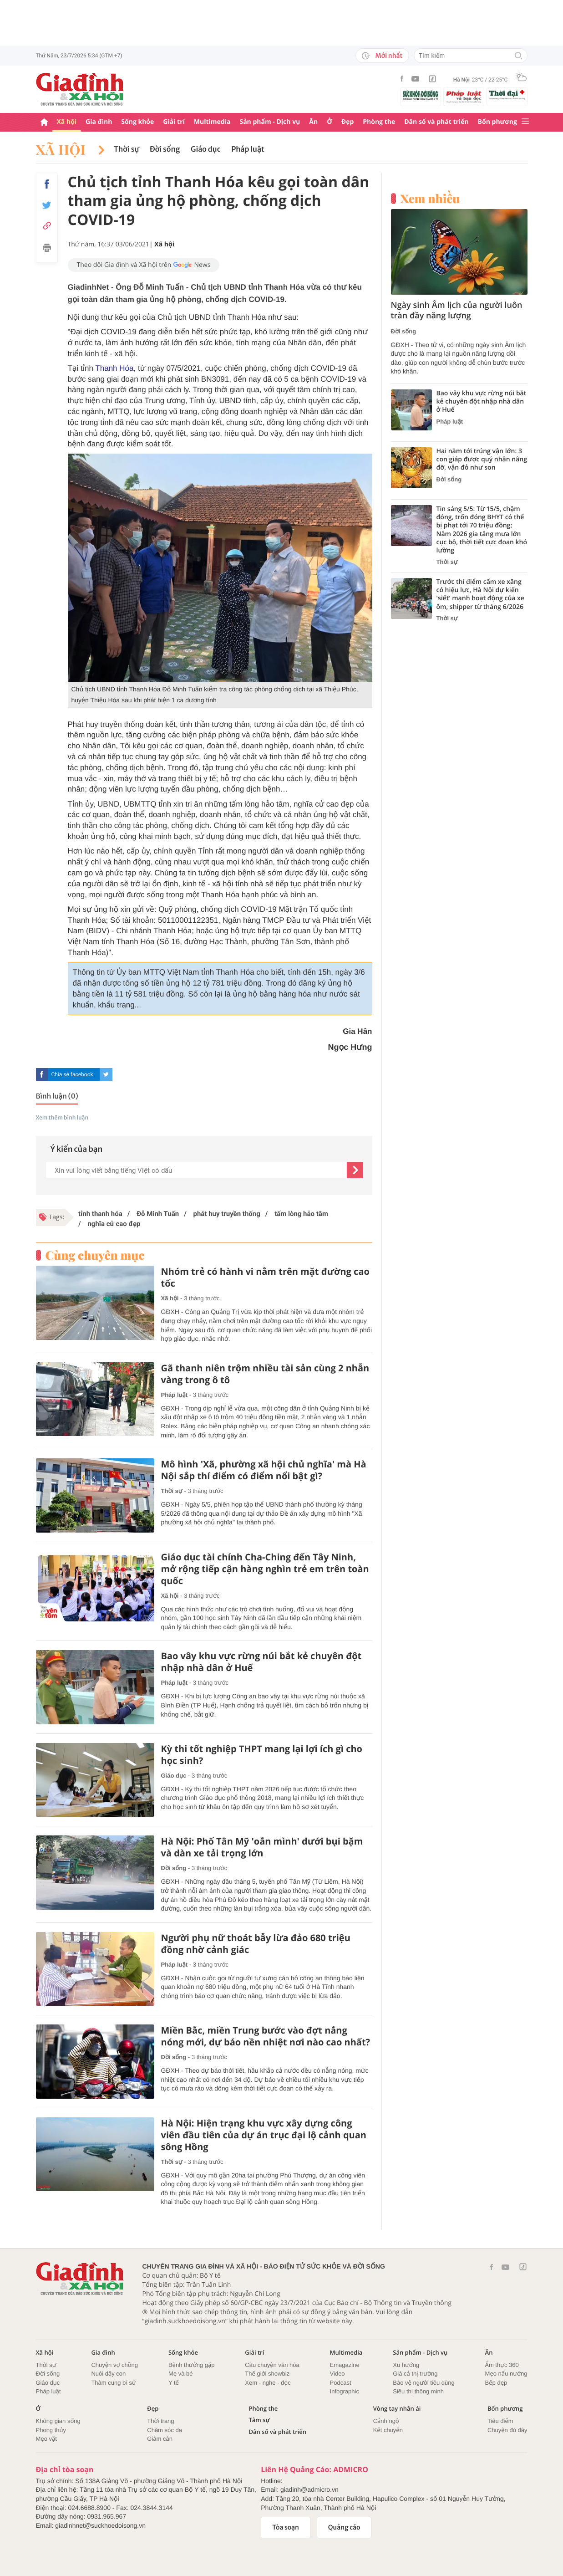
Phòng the (379, 122)
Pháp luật (247, 149)
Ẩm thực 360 (502, 2364)
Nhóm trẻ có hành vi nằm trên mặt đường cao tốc (265, 1277)
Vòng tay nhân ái (397, 2408)
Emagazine (345, 2364)
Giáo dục (205, 149)
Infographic (344, 2391)
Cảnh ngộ (386, 2421)
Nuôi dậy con (108, 2373)
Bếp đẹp (496, 2382)
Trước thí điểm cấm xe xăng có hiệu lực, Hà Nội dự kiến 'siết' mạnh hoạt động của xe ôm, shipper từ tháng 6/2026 (480, 594)
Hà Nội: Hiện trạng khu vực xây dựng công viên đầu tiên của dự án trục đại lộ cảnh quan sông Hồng (263, 2135)
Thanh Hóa (114, 368)
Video (337, 2373)
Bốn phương (497, 122)
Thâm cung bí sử (113, 2382)
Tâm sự (259, 2420)
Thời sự (126, 149)
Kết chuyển (388, 2430)
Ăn (313, 122)
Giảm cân (159, 2438)
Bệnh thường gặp (191, 2364)
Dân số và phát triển (436, 122)
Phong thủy (51, 2430)
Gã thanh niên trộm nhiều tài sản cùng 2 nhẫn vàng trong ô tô (265, 1374)
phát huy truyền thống (226, 1214)
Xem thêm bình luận (62, 1117)
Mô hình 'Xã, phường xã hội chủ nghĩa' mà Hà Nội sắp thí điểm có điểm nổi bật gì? (263, 1470)
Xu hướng (406, 2364)
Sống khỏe (137, 122)
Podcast (340, 2382)
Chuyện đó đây (507, 2430)
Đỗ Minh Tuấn (157, 1214)
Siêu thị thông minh (418, 2391)
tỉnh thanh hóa (100, 1214)
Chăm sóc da (164, 2430)
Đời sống (165, 149)
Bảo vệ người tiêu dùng (423, 2382)
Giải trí (173, 122)
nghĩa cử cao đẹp (113, 1224)
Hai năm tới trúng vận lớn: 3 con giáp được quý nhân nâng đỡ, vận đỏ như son (481, 459)
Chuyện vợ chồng (114, 2364)
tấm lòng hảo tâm (300, 1214)
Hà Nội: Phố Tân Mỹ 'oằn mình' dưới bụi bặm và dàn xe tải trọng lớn (262, 1847)
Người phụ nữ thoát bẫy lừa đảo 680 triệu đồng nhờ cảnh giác (255, 1944)
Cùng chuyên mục (95, 1255)
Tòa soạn (285, 2527)
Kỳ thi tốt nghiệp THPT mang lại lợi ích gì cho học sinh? (261, 1755)
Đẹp (347, 122)
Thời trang (160, 2421)
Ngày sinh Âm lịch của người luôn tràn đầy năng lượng (456, 310)
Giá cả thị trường (415, 2373)
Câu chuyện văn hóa (272, 2364)
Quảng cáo (344, 2527)
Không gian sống (58, 2421)
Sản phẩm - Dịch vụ (269, 122)
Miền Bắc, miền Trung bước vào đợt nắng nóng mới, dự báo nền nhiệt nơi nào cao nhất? (265, 2036)
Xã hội (67, 122)
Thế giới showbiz (267, 2373)
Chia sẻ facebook (72, 1074)
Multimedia (212, 122)
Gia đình (99, 122)
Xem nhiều (430, 198)
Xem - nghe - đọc (267, 2382)
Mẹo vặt (46, 2438)
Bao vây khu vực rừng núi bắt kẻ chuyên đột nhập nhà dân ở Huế (261, 1662)
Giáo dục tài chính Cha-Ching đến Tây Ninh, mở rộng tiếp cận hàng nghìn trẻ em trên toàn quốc (265, 1569)
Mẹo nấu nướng (506, 2373)
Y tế (173, 2382)
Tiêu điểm (500, 2421)
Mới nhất (382, 55)
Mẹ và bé (180, 2373)
